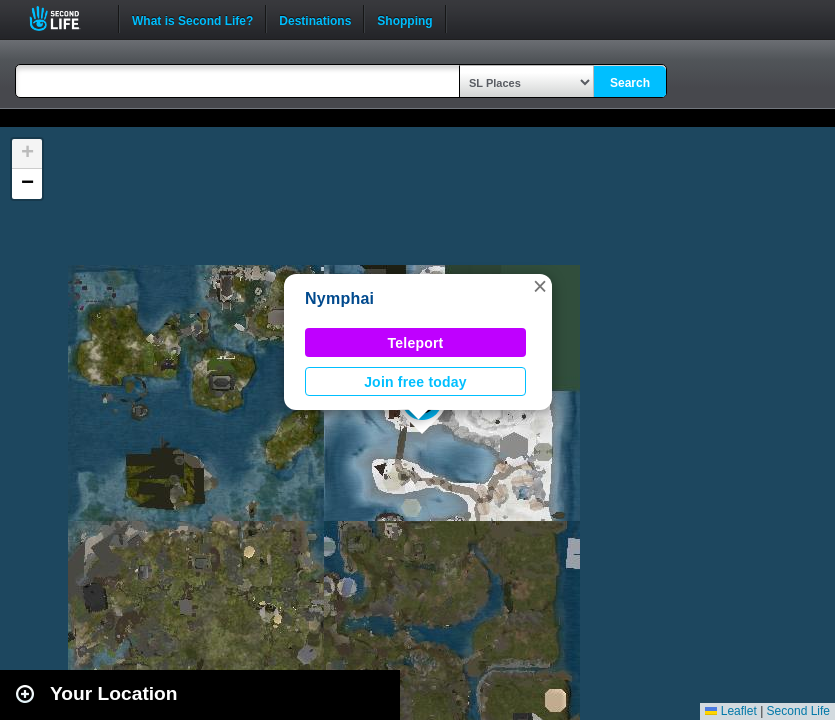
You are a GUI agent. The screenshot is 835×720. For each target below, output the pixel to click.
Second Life (65, 18)
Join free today (415, 382)
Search (630, 83)
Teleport (416, 343)
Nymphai (339, 298)
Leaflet (730, 711)
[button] (540, 286)
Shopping (404, 19)
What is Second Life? (192, 19)
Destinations (315, 19)
